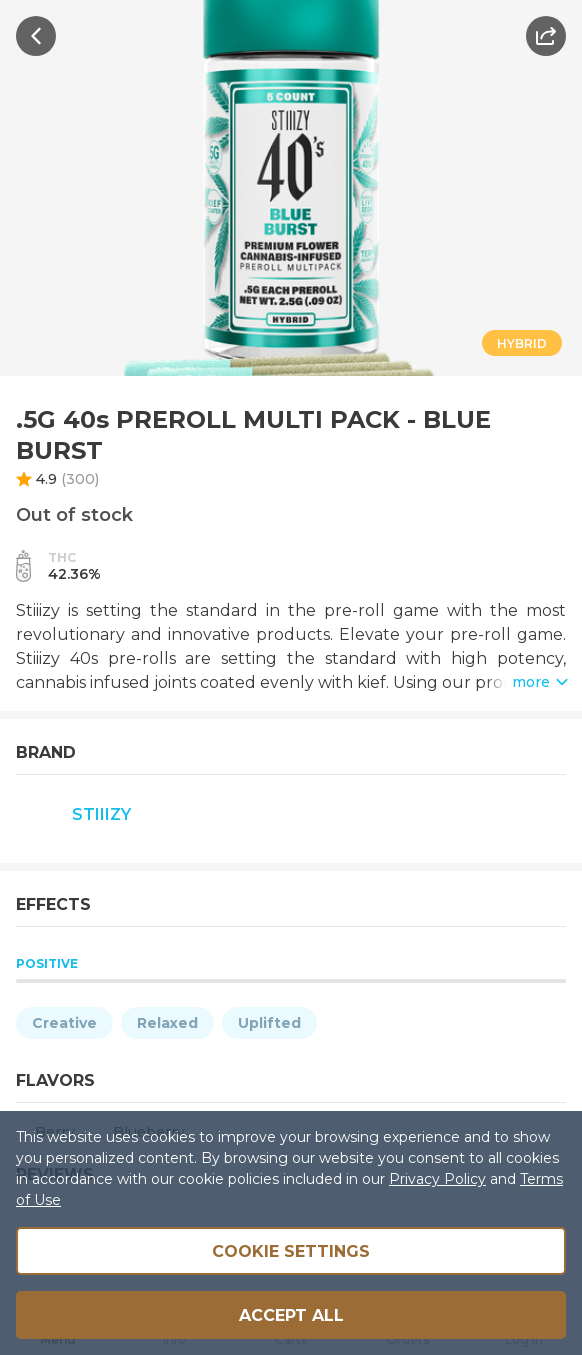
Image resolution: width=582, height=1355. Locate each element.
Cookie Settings (291, 1251)
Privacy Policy (437, 1179)
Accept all (291, 1315)
